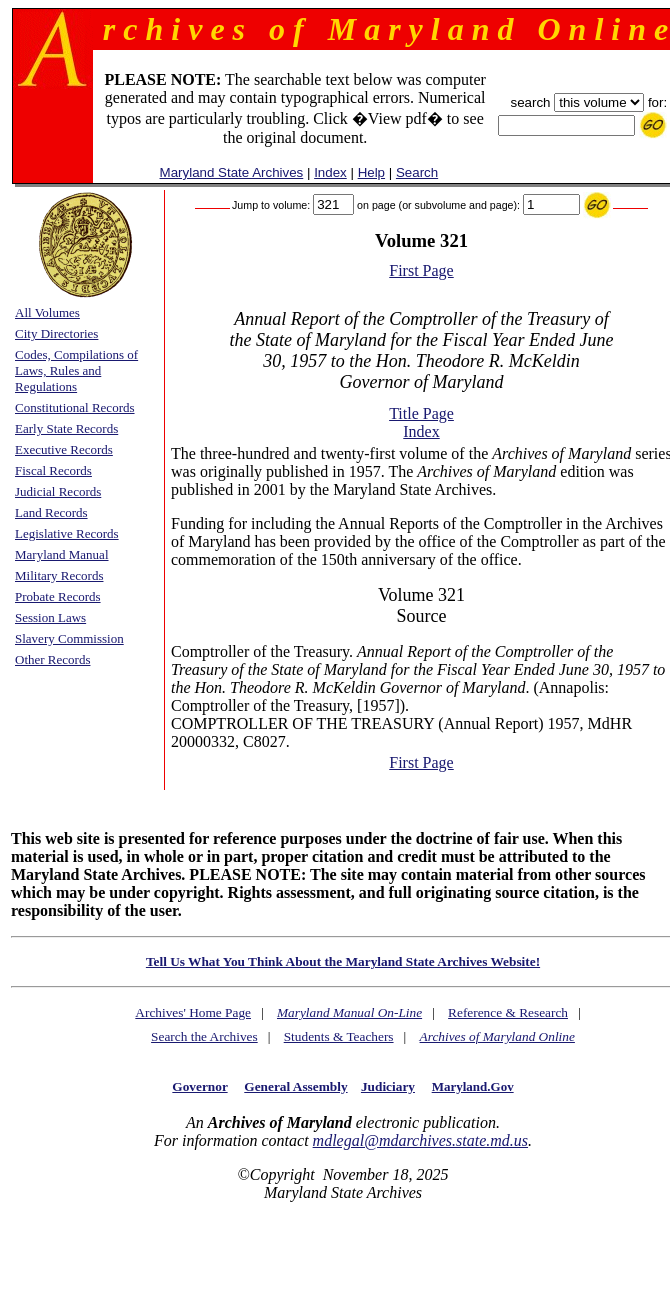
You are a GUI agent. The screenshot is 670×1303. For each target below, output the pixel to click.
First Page (421, 270)
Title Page (421, 413)
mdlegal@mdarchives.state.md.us (420, 1140)
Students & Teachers (339, 1036)
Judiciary (388, 1086)
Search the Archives (204, 1036)
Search (417, 172)
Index (330, 172)
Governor (199, 1086)
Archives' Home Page (193, 1012)
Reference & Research (508, 1012)
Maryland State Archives (232, 172)
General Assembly (295, 1086)
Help (371, 172)
